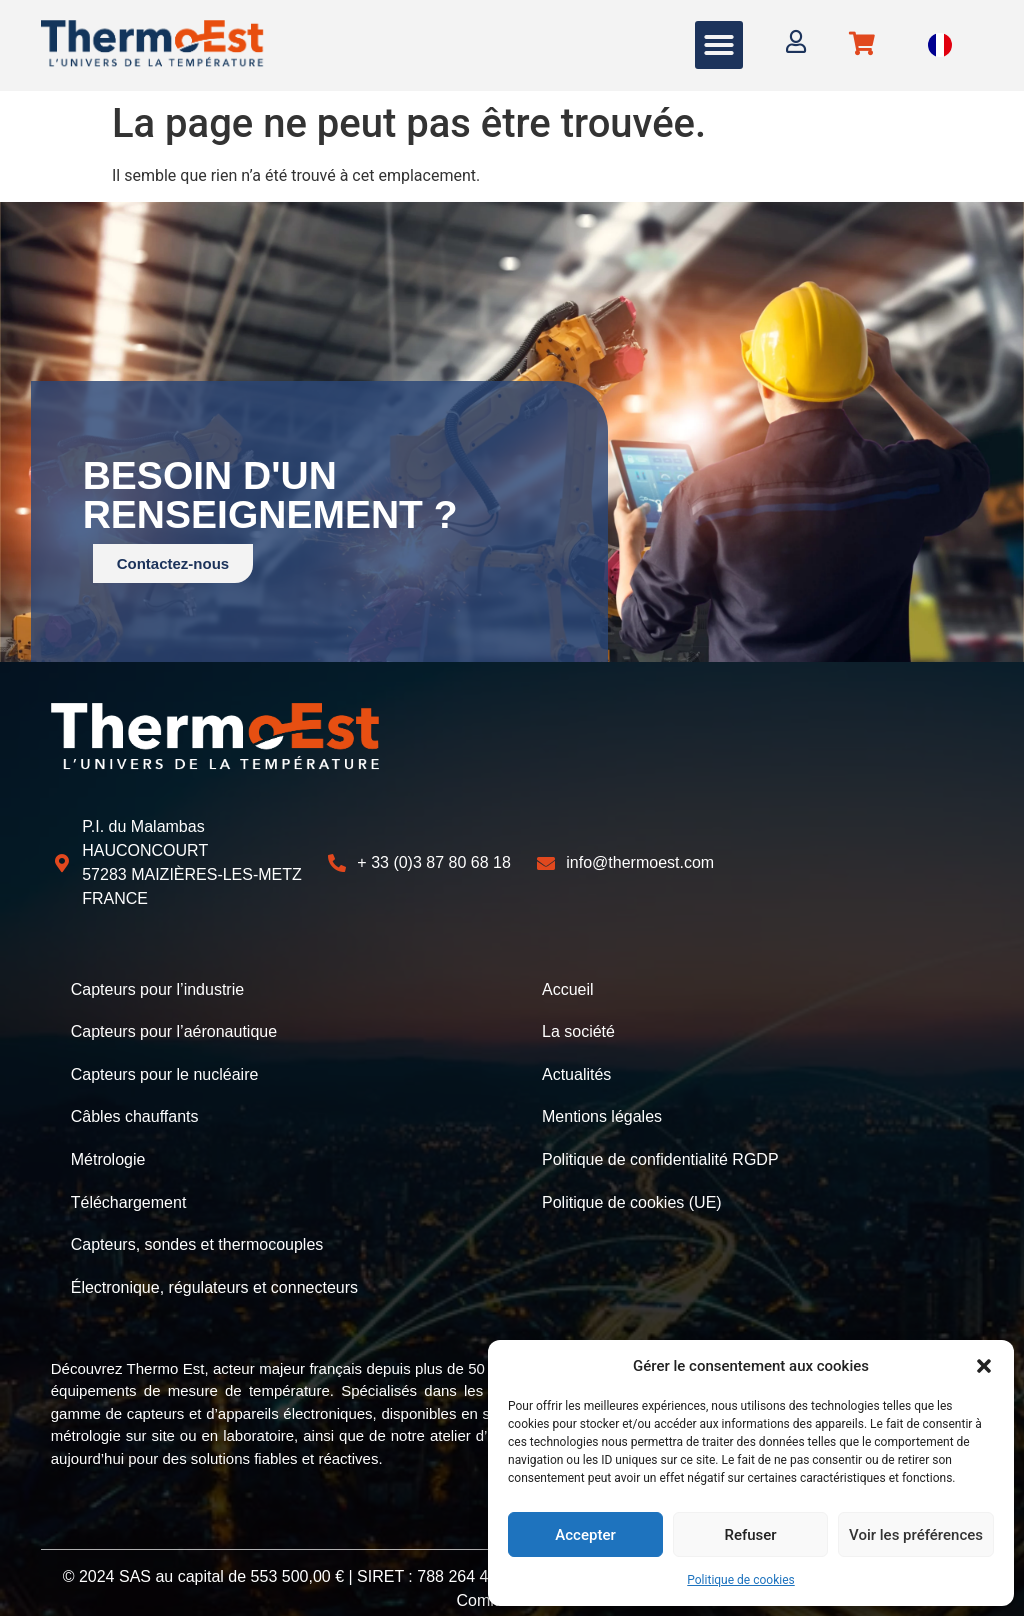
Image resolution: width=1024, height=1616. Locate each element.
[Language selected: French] (940, 45)
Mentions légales (602, 1108)
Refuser (750, 1535)
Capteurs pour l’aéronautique (174, 1028)
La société (578, 1028)
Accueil (568, 988)
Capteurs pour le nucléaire (165, 1068)
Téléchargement (129, 1188)
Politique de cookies (740, 1580)
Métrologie (108, 1148)
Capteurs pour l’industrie (157, 988)
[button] (984, 1366)
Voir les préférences (916, 1535)
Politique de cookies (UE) (632, 1188)
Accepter (585, 1535)
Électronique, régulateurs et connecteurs (214, 1268)
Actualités (576, 1068)
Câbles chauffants (135, 1108)
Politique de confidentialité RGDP (660, 1148)
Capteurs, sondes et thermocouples (197, 1228)
